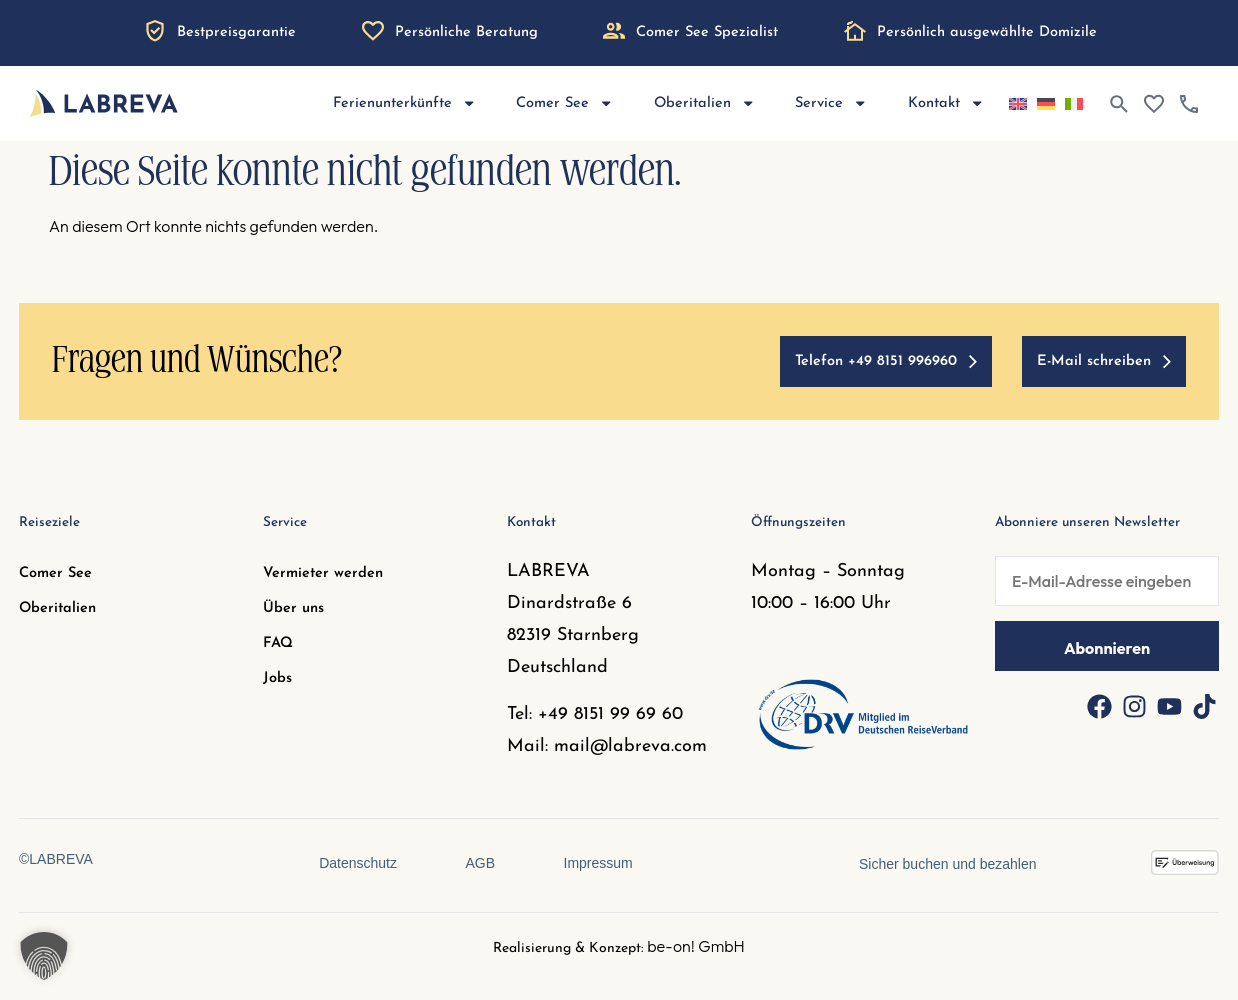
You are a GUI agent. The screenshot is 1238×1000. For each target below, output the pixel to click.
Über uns (293, 608)
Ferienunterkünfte (405, 103)
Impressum (599, 863)
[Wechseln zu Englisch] (1018, 104)
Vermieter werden (323, 573)
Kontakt (946, 103)
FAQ (278, 643)
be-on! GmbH (696, 946)
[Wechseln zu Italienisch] (1074, 104)
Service (831, 103)
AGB (480, 863)
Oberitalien (705, 103)
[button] (44, 956)
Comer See (565, 103)
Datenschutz (357, 863)
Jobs (277, 678)
